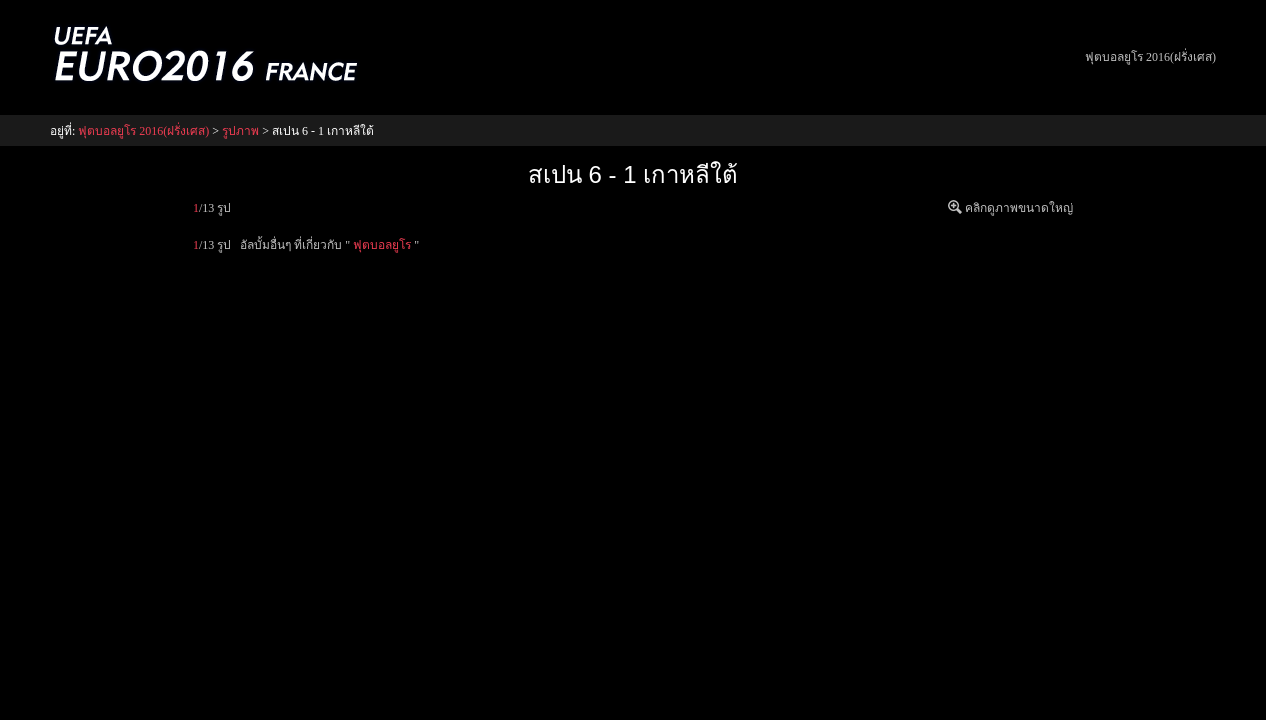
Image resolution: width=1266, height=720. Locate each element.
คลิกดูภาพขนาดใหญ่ (1019, 208)
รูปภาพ (240, 131)
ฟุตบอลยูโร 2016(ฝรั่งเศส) (1150, 57)
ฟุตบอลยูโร (382, 245)
